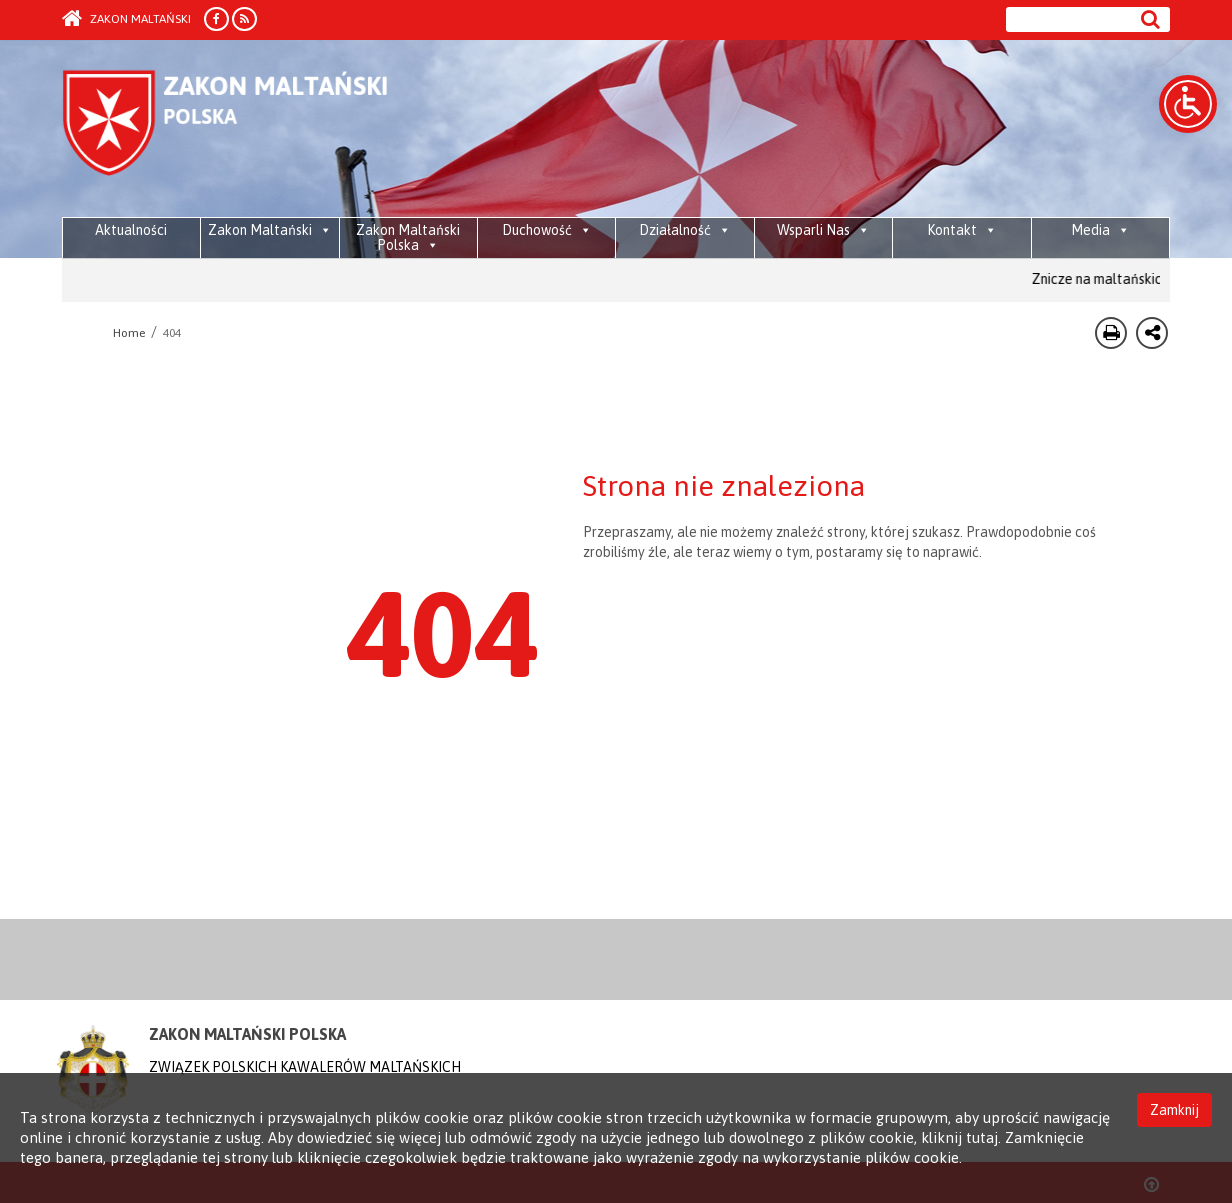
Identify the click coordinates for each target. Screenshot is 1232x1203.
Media (1100, 230)
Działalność (685, 230)
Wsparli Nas (823, 230)
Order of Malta (248, 130)
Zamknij (1174, 1110)
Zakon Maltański (126, 19)
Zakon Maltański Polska (408, 237)
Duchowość (547, 230)
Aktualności (131, 230)
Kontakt (962, 230)
